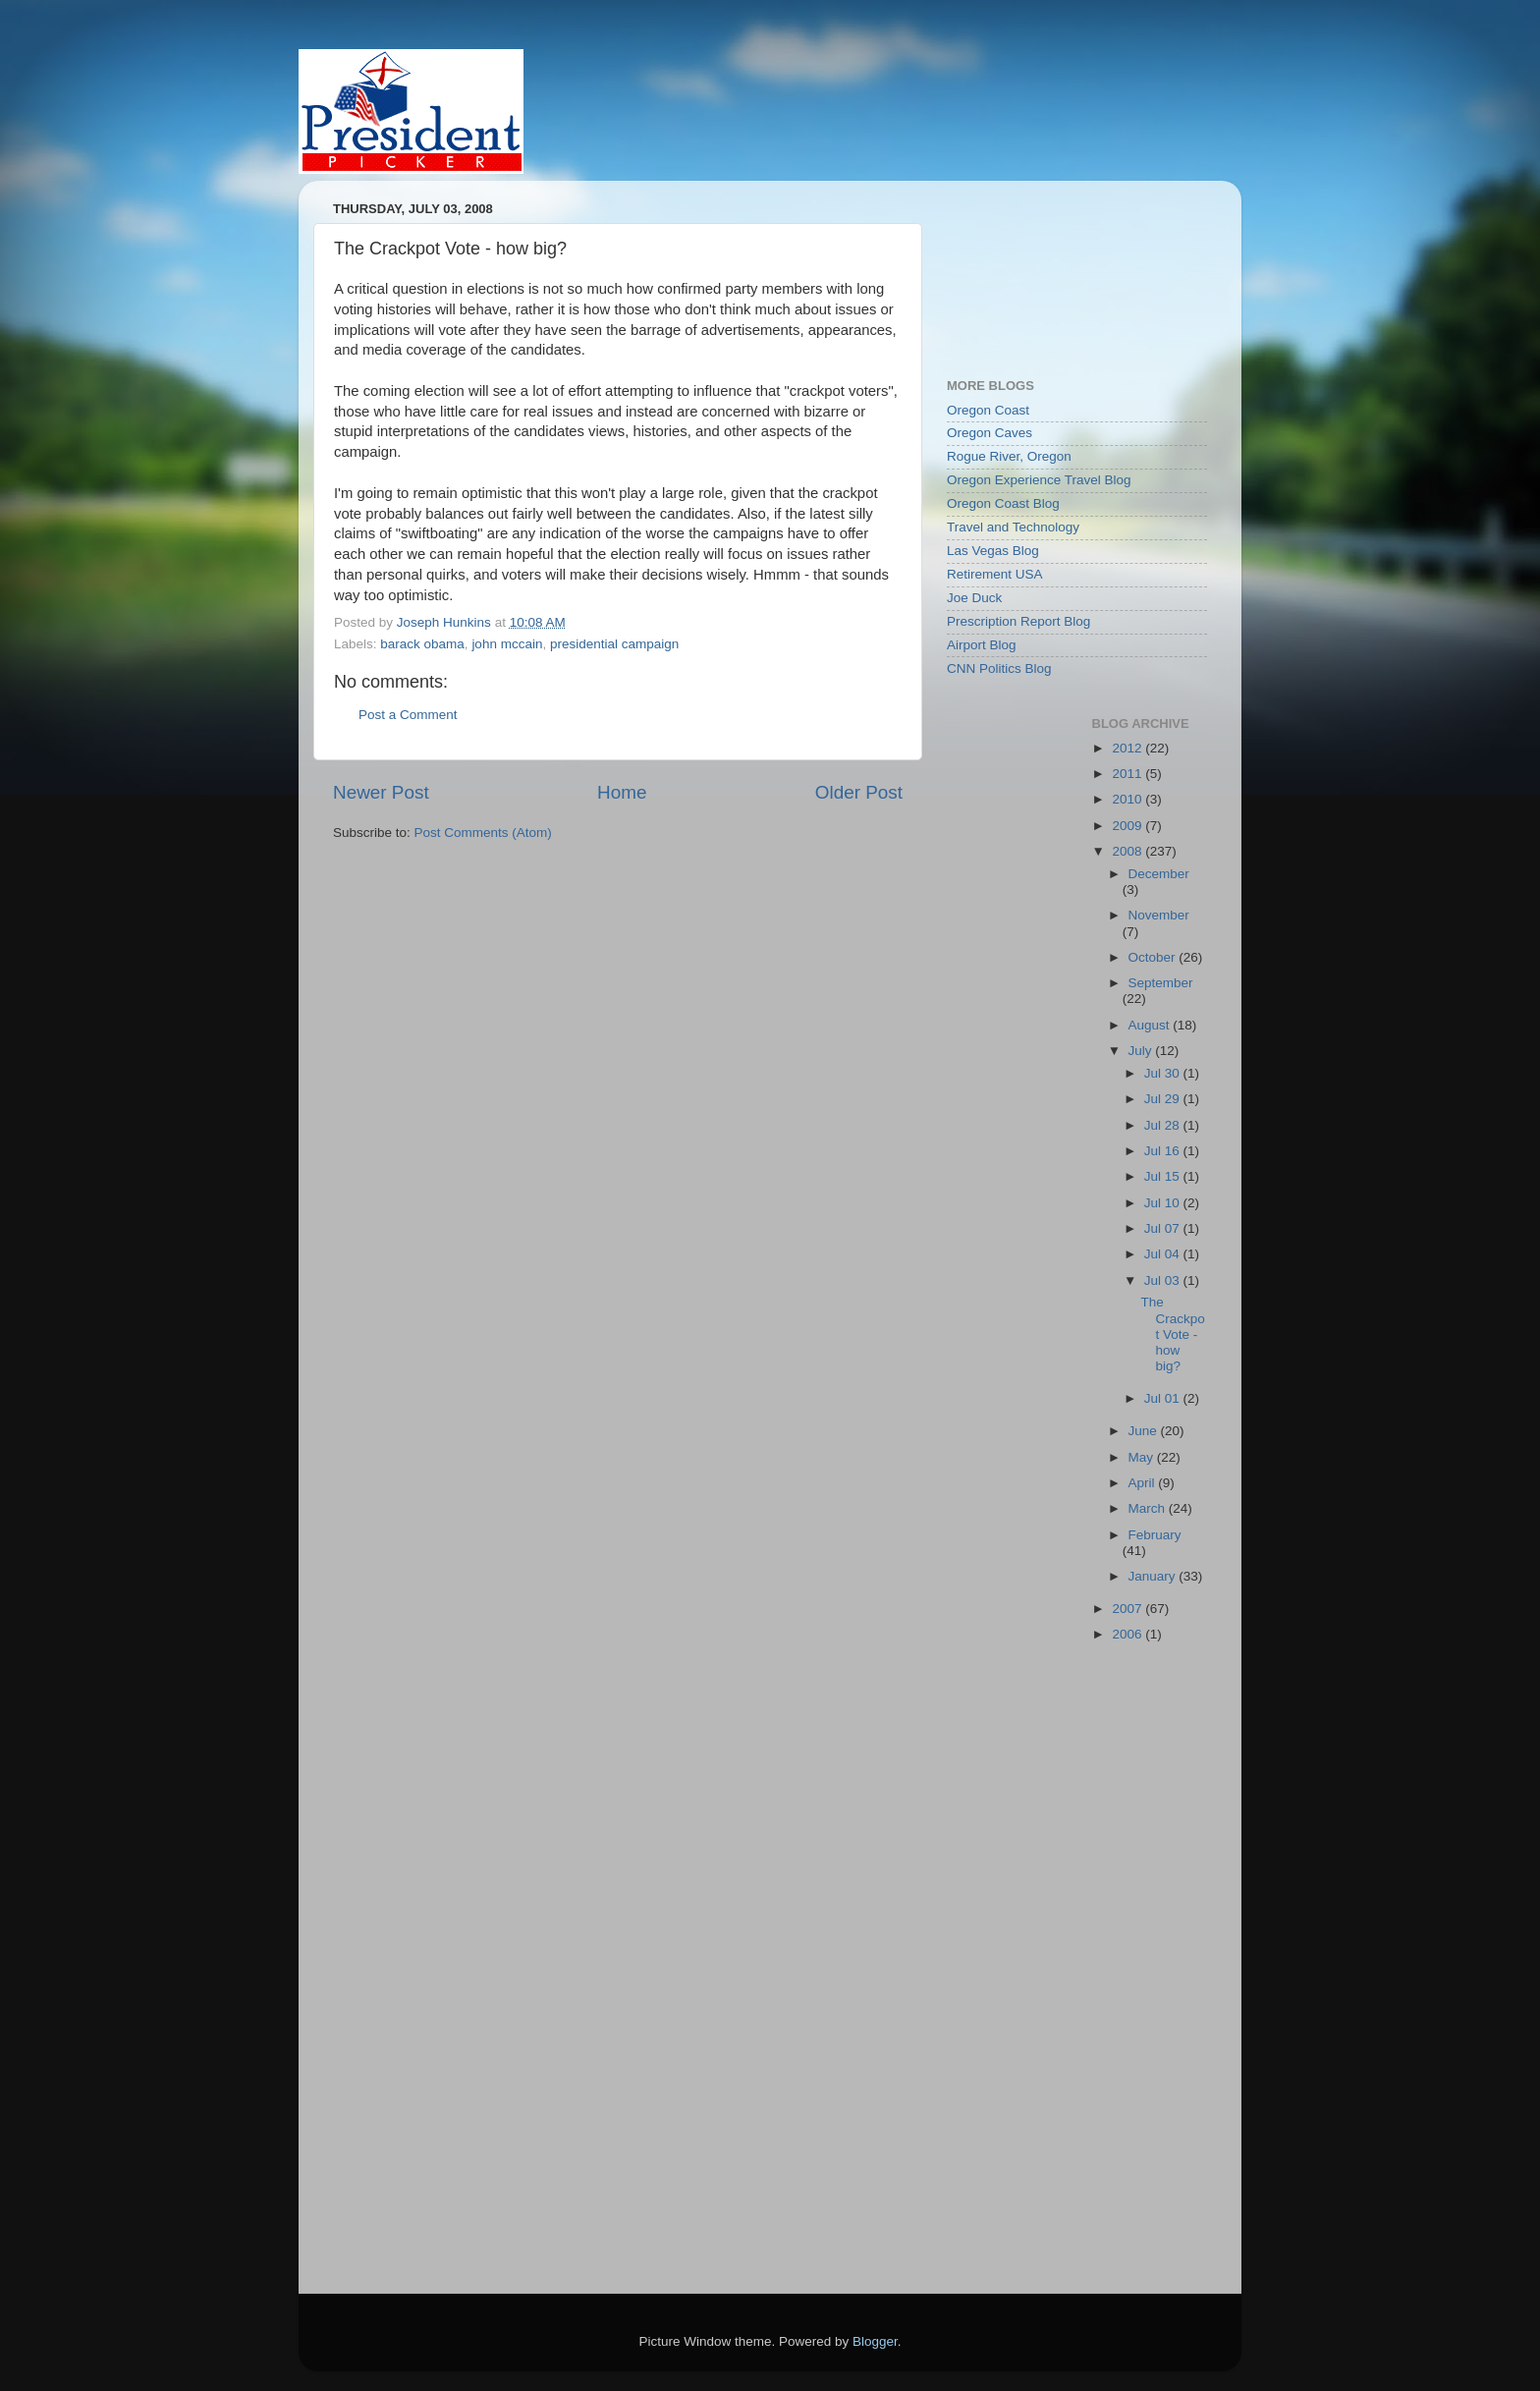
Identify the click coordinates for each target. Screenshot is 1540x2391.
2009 (1128, 825)
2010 (1128, 799)
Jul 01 (1163, 1398)
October (1154, 957)
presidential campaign (614, 644)
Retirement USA (995, 574)
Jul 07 (1163, 1228)
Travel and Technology (1013, 527)
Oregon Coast (988, 410)
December (1158, 873)
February (1155, 1535)
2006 (1128, 1634)
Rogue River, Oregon (1009, 456)
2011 (1128, 773)
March (1148, 1508)
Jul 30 (1163, 1073)
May (1142, 1457)
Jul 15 (1163, 1176)
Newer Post (381, 792)
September (1160, 982)
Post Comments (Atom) (483, 832)
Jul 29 (1163, 1098)
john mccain (506, 644)
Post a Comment (408, 714)
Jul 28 (1163, 1125)
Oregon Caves (989, 432)
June (1144, 1430)
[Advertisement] (1035, 269)
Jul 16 (1163, 1150)
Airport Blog (982, 645)
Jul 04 (1163, 1254)
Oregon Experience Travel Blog (1039, 480)
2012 (1128, 748)
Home (621, 792)
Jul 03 (1163, 1280)
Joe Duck (974, 597)
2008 (1128, 851)
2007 (1128, 1608)
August (1151, 1025)
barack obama (422, 644)
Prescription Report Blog (1018, 621)
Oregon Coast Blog (1003, 503)
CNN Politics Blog (999, 668)
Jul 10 (1163, 1203)
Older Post (859, 792)
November (1158, 915)
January (1154, 1576)
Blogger (875, 2341)
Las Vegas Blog (993, 550)
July (1142, 1050)
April (1143, 1482)
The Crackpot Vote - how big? (1172, 1334)
